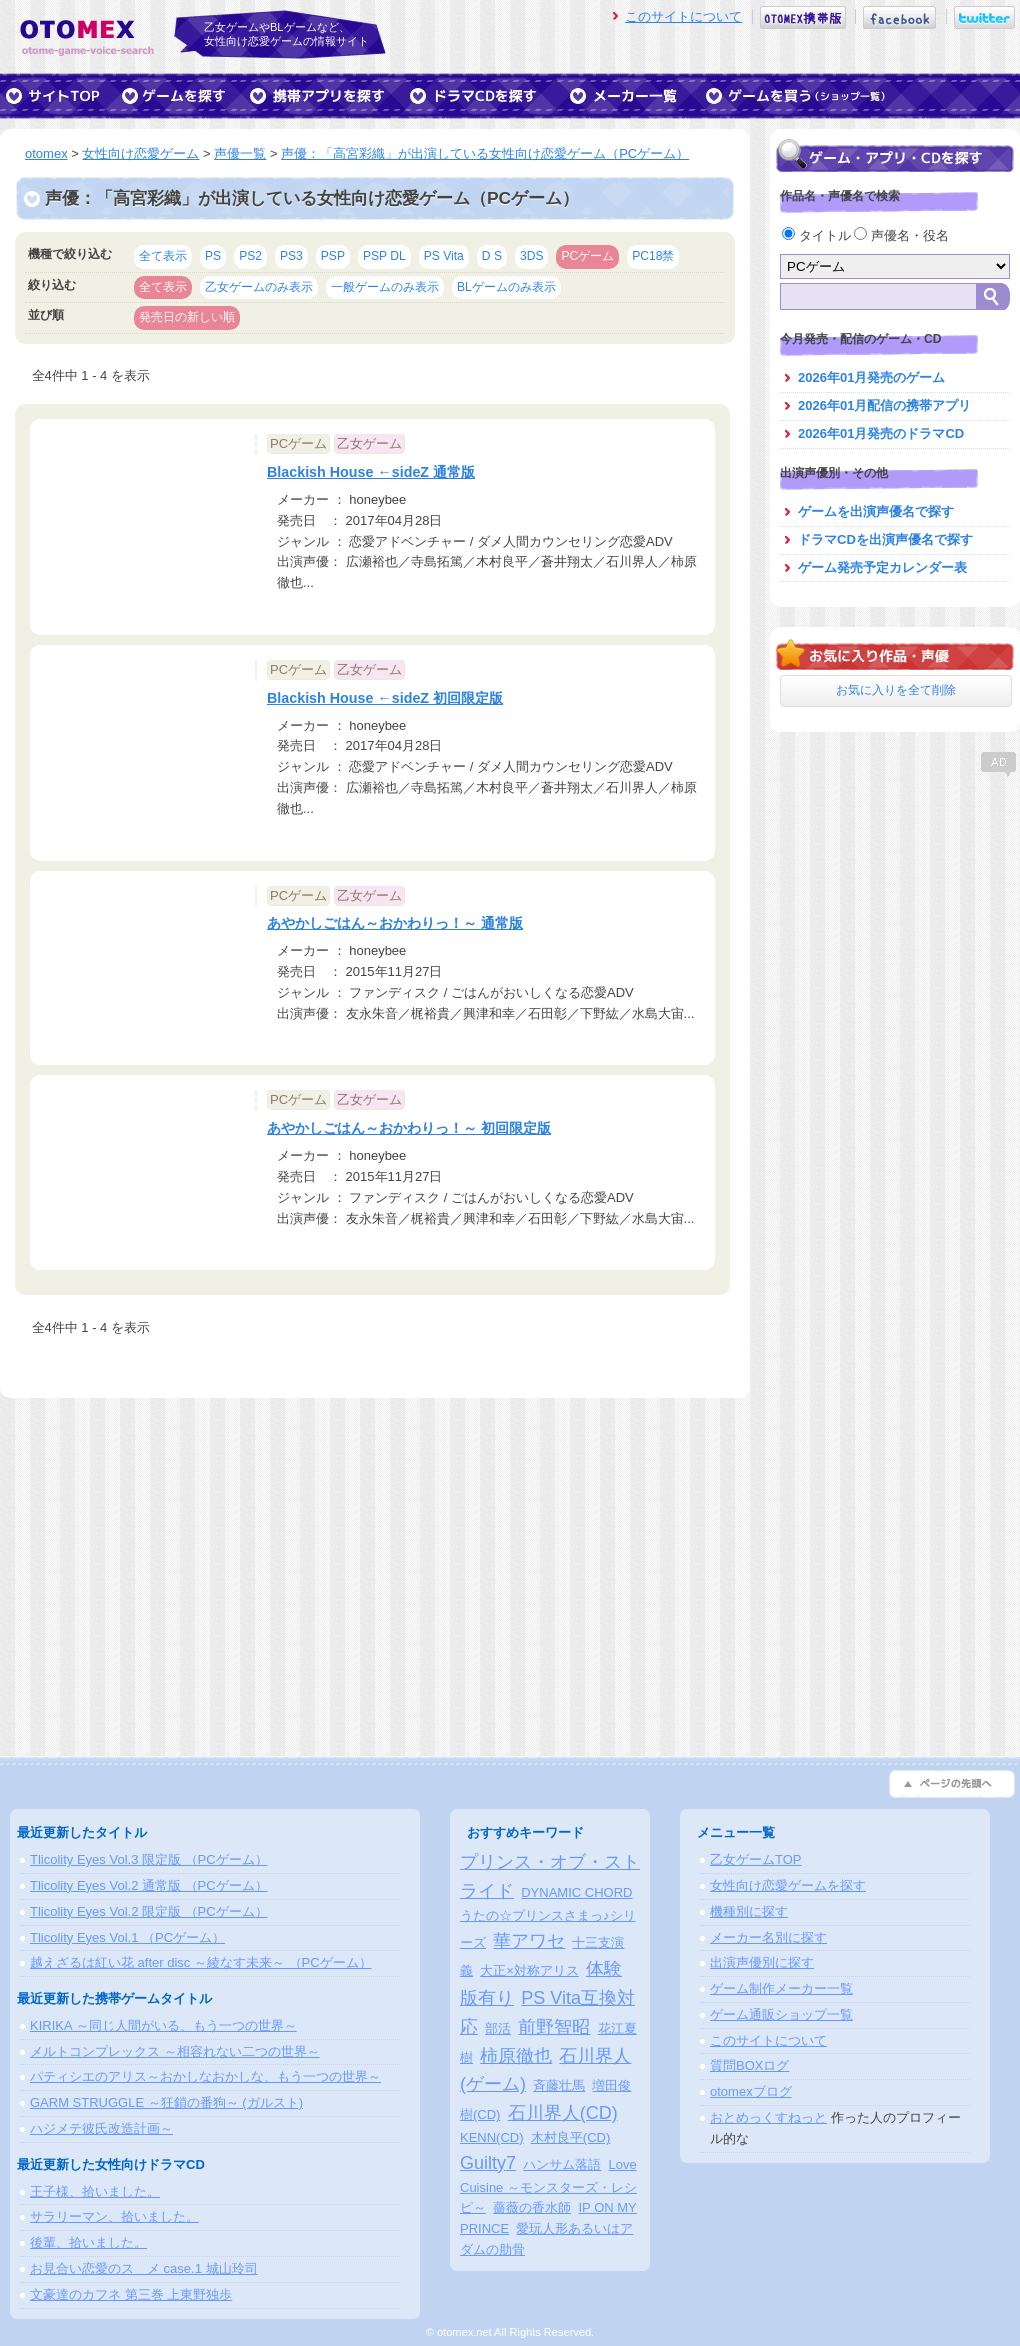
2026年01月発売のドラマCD (881, 433)
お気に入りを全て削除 (896, 690)
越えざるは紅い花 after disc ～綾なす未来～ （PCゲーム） (201, 1962)
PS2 (250, 256)
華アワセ (529, 1941)
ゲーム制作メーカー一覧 (781, 1988)
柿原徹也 (516, 2056)
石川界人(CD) (563, 2113)
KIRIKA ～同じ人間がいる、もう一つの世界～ (163, 2025)
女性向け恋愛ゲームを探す (788, 1885)
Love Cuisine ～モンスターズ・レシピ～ (548, 2186)
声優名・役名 (901, 235)
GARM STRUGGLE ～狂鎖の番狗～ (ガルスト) (166, 2102)
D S (492, 256)
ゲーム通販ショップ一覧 (781, 2014)
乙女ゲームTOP (756, 1859)
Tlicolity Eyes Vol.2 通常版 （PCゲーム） (149, 1885)
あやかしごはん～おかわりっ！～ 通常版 (395, 923)
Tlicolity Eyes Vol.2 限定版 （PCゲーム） (149, 1911)
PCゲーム (587, 256)
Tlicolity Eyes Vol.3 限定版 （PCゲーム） (149, 1859)
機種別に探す (749, 1911)
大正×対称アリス (529, 1970)
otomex (46, 153)
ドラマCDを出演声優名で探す (885, 539)
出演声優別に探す (762, 1962)
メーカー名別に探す (768, 1937)
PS (213, 256)
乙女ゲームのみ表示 (259, 287)
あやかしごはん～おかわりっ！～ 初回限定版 (409, 1128)
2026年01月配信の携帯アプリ (884, 405)
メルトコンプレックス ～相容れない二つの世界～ (175, 2051)
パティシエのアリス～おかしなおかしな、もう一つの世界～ (205, 2076)
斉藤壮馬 (559, 2085)
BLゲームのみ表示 (506, 287)
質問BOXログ (749, 2065)
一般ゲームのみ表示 (385, 287)
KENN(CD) (492, 2137)
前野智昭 (554, 2027)
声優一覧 (240, 153)
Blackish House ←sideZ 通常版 (371, 472)
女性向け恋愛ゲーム (140, 153)
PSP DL (384, 256)
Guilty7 (488, 2163)
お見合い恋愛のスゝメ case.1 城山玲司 (144, 2268)
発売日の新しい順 (187, 317)
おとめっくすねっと (768, 2117)
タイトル (818, 235)
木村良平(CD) (570, 2137)
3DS (532, 256)
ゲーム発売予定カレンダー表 (882, 567)
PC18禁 (653, 256)
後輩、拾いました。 (88, 2242)
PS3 (291, 256)
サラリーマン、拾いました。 (114, 2216)
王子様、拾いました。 (95, 2191)
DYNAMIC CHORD (576, 1892)
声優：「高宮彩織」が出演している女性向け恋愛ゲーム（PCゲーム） (485, 153)
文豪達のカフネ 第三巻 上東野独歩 (131, 2294)
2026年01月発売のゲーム (871, 377)
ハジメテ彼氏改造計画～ (101, 2128)
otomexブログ (751, 2091)
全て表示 (163, 256)
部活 (498, 2028)
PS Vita (444, 256)
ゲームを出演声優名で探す (876, 511)
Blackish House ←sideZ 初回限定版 (385, 698)
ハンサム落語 (562, 2164)
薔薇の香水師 (532, 2207)
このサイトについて (683, 16)
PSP (333, 256)
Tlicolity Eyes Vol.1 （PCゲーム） (127, 1937)
